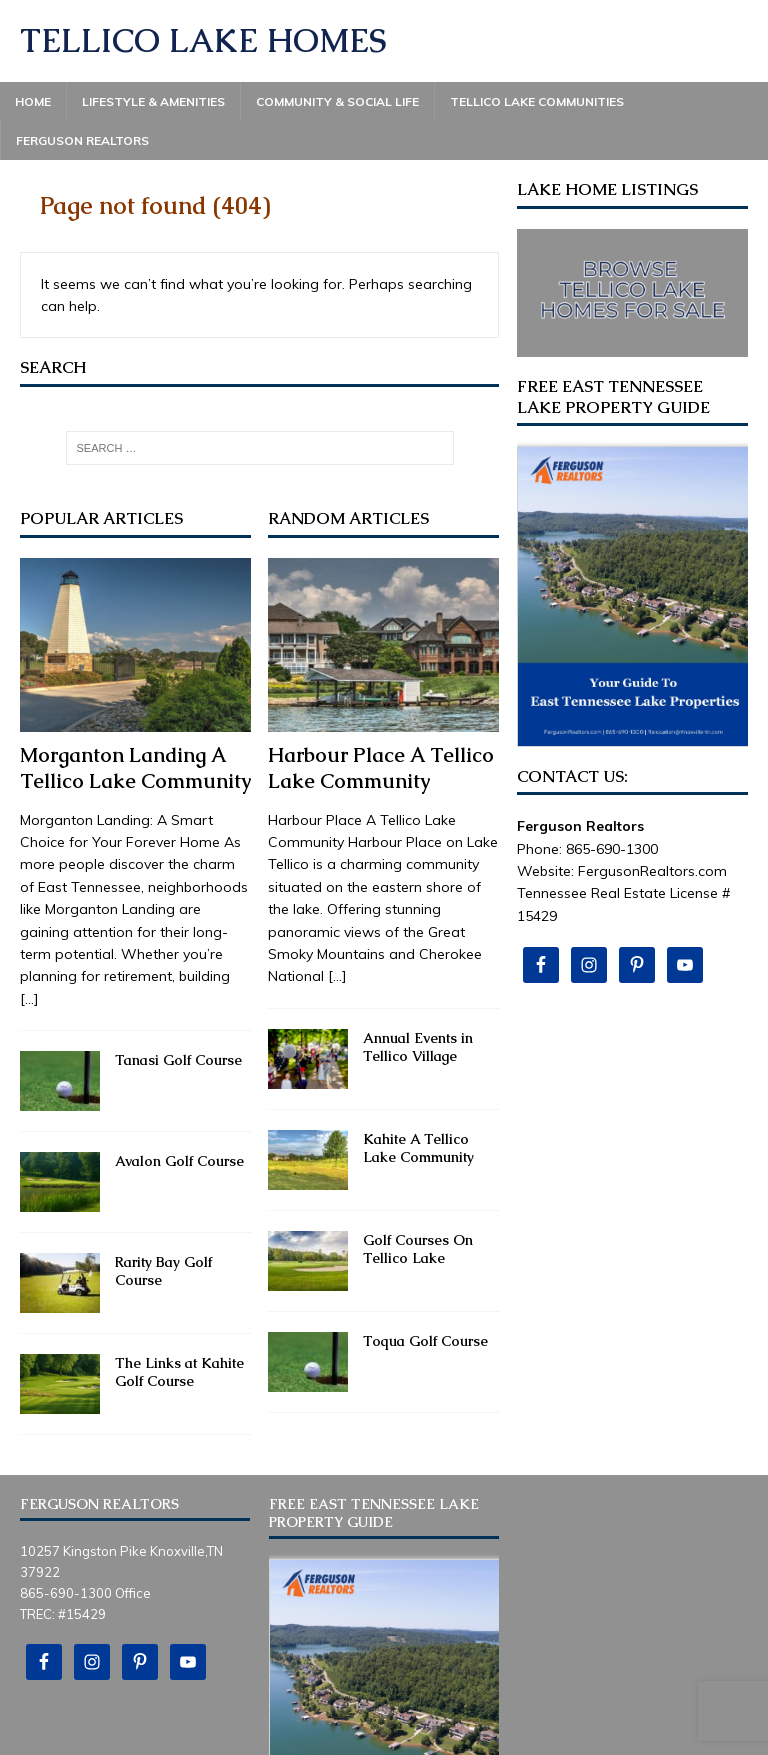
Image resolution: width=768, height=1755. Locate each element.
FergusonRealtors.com (652, 871)
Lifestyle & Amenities (153, 101)
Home (33, 101)
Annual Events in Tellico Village (418, 1047)
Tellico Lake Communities (537, 101)
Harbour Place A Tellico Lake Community (381, 768)
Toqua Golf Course (425, 1341)
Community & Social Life (337, 101)
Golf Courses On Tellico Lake (418, 1249)
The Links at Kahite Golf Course (179, 1372)
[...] (29, 999)
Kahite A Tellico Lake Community (418, 1148)
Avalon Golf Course (179, 1161)
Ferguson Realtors (82, 140)
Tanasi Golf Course (178, 1060)
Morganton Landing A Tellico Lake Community (135, 768)
